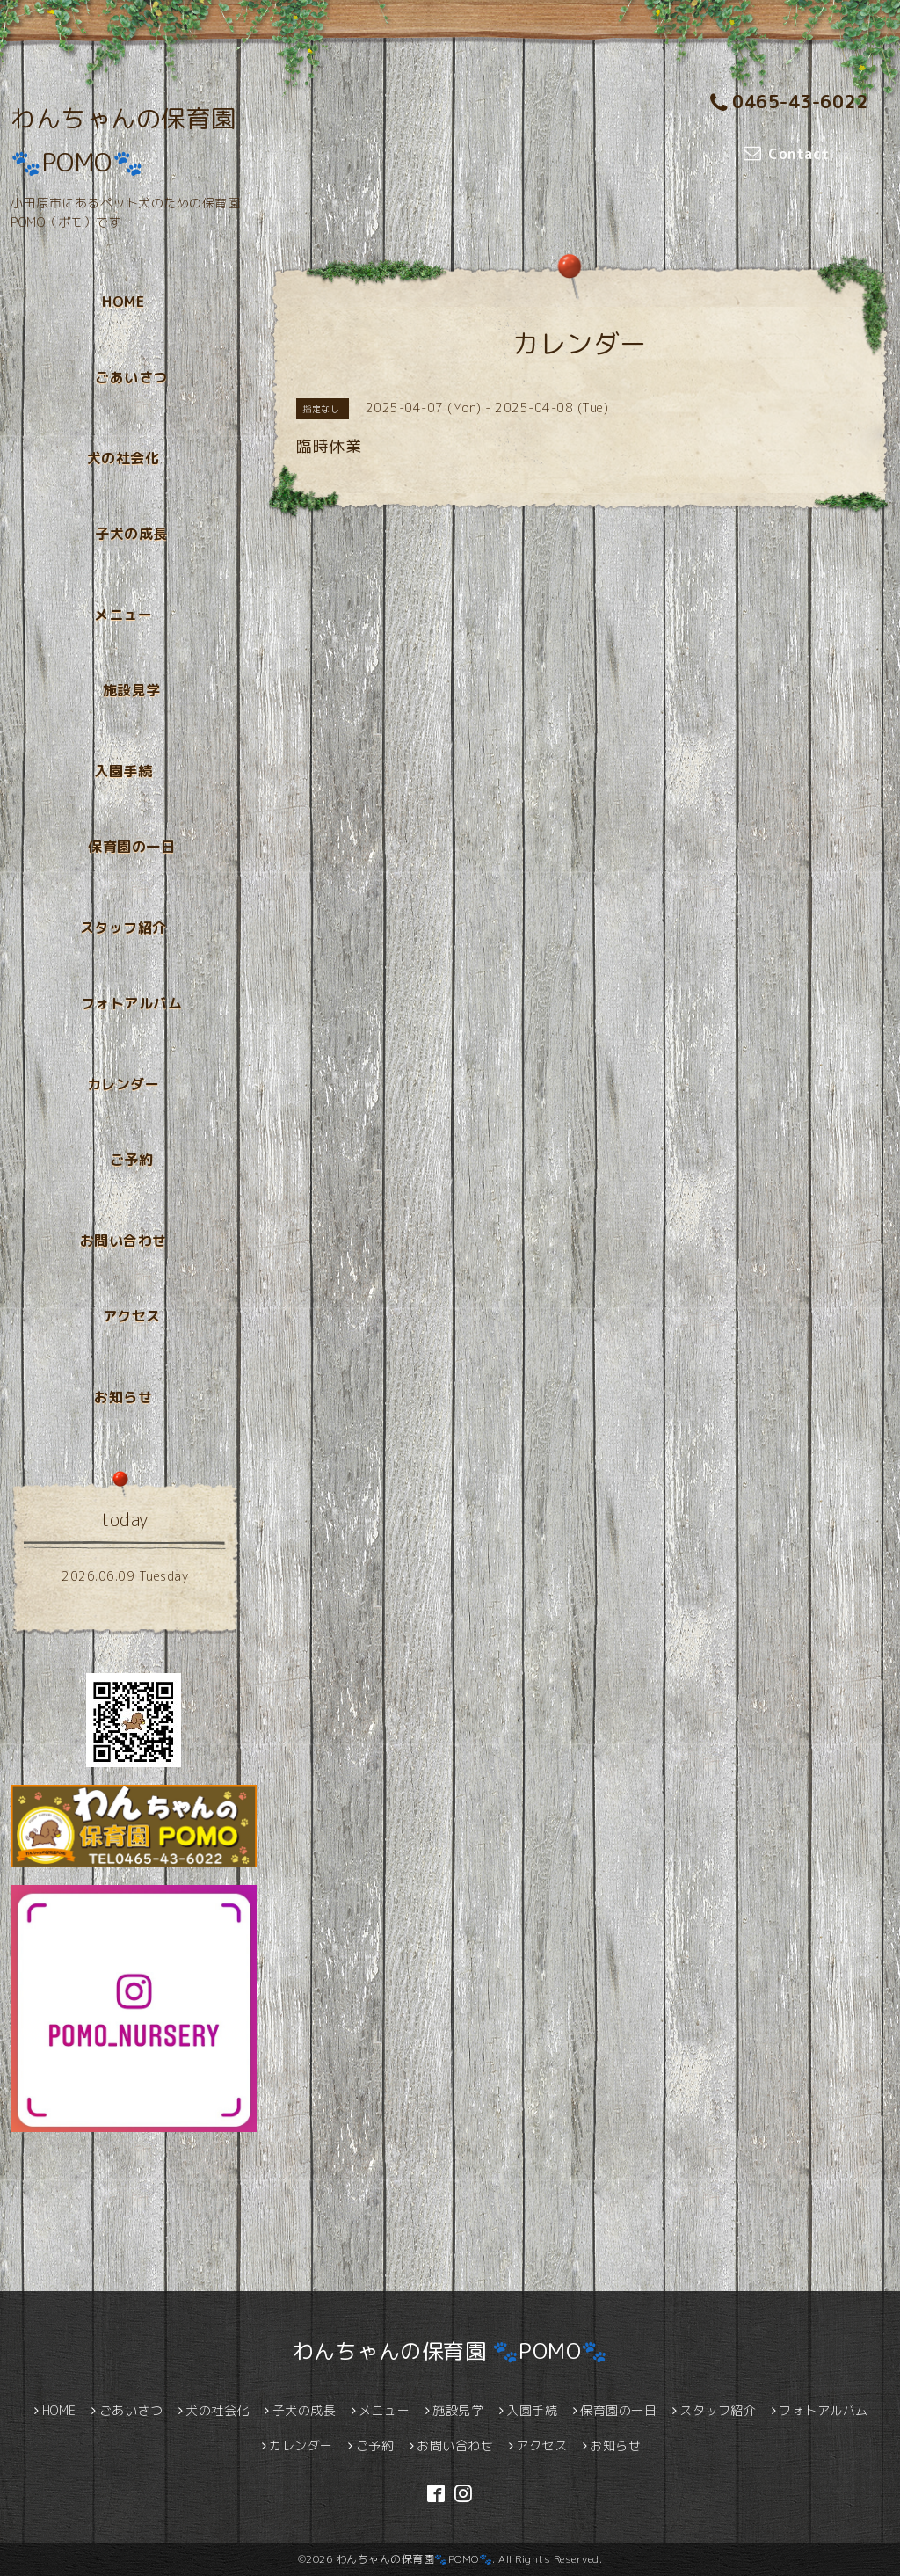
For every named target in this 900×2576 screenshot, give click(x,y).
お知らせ (123, 1397)
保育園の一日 (131, 846)
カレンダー (123, 1084)
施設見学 (132, 690)
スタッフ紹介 (123, 927)
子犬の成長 (131, 533)
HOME (123, 301)
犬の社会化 (123, 458)
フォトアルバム (132, 1003)
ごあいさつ (131, 377)
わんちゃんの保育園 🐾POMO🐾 (450, 2351)
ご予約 (132, 1159)
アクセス (132, 1316)
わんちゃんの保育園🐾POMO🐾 (414, 2558)
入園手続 (123, 771)
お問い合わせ (123, 1240)
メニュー (123, 614)
